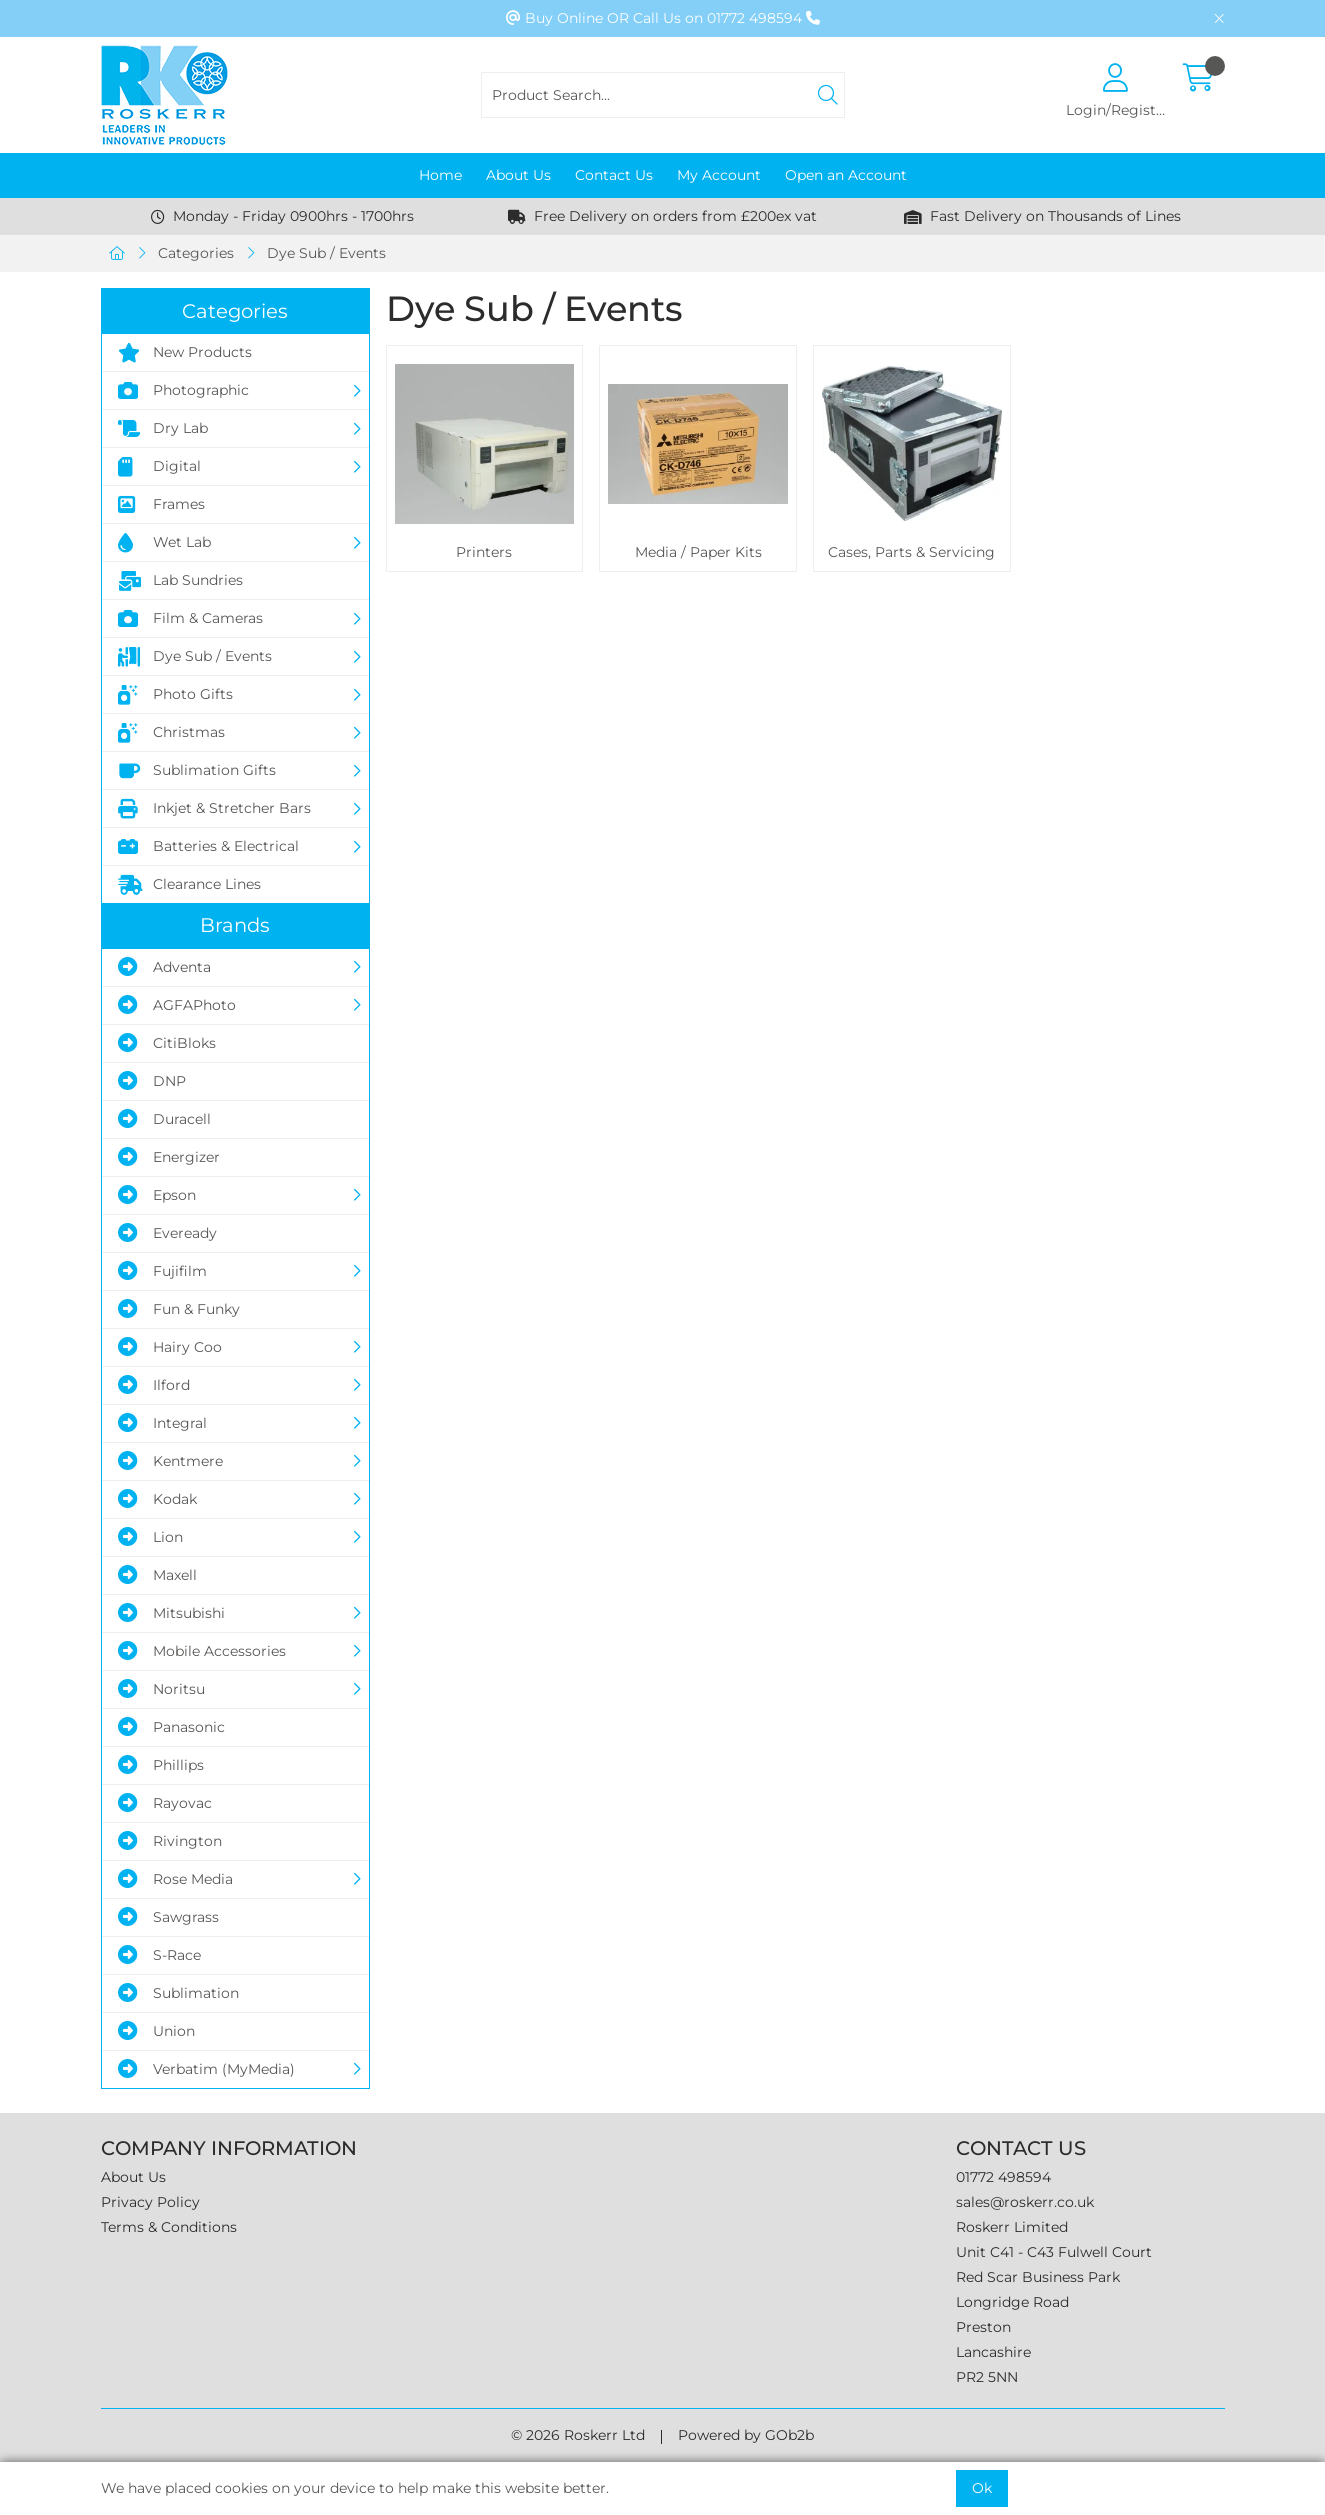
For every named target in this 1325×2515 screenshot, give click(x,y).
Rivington (170, 1841)
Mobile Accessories (202, 1651)
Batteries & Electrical (208, 847)
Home (440, 175)
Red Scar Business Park (1038, 2277)
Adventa (164, 967)
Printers (484, 552)
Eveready (167, 1233)
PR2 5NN (987, 2377)
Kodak (157, 1499)
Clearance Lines (189, 885)
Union (156, 2031)
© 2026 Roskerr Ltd (578, 2435)
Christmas (171, 733)
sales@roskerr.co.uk (1025, 2202)
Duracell (164, 1119)
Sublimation (178, 1993)
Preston (983, 2327)
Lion (150, 1537)
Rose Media (175, 1879)
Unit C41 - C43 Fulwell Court (1054, 2252)
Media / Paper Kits (698, 552)
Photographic (183, 391)
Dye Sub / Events (326, 253)
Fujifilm (162, 1271)
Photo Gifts (175, 695)
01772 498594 (1003, 2177)
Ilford (154, 1385)
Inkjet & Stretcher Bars (214, 809)
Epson (157, 1195)
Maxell (157, 1575)
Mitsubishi (171, 1613)
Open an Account (846, 175)
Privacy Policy (150, 2202)
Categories (196, 253)
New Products (185, 353)
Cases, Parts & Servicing (911, 552)
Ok (982, 2488)
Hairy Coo (170, 1347)
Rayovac (165, 1803)
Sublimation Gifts (197, 771)
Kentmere (170, 1461)
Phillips (161, 1765)
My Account (719, 175)
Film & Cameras (190, 619)
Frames (161, 505)
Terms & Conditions (169, 2227)
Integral (162, 1423)
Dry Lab (163, 429)
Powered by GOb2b (746, 2435)
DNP (152, 1081)
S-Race (159, 1955)
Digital (159, 467)
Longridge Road (1012, 2302)
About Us (518, 175)
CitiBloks (167, 1043)
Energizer (169, 1157)
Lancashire (993, 2352)
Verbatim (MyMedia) (206, 2069)
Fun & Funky (179, 1309)
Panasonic (171, 1727)
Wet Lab (164, 543)
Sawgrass (168, 1917)
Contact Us (614, 175)
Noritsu (161, 1689)
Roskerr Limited (1012, 2227)
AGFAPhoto (177, 1005)
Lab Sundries (180, 581)
